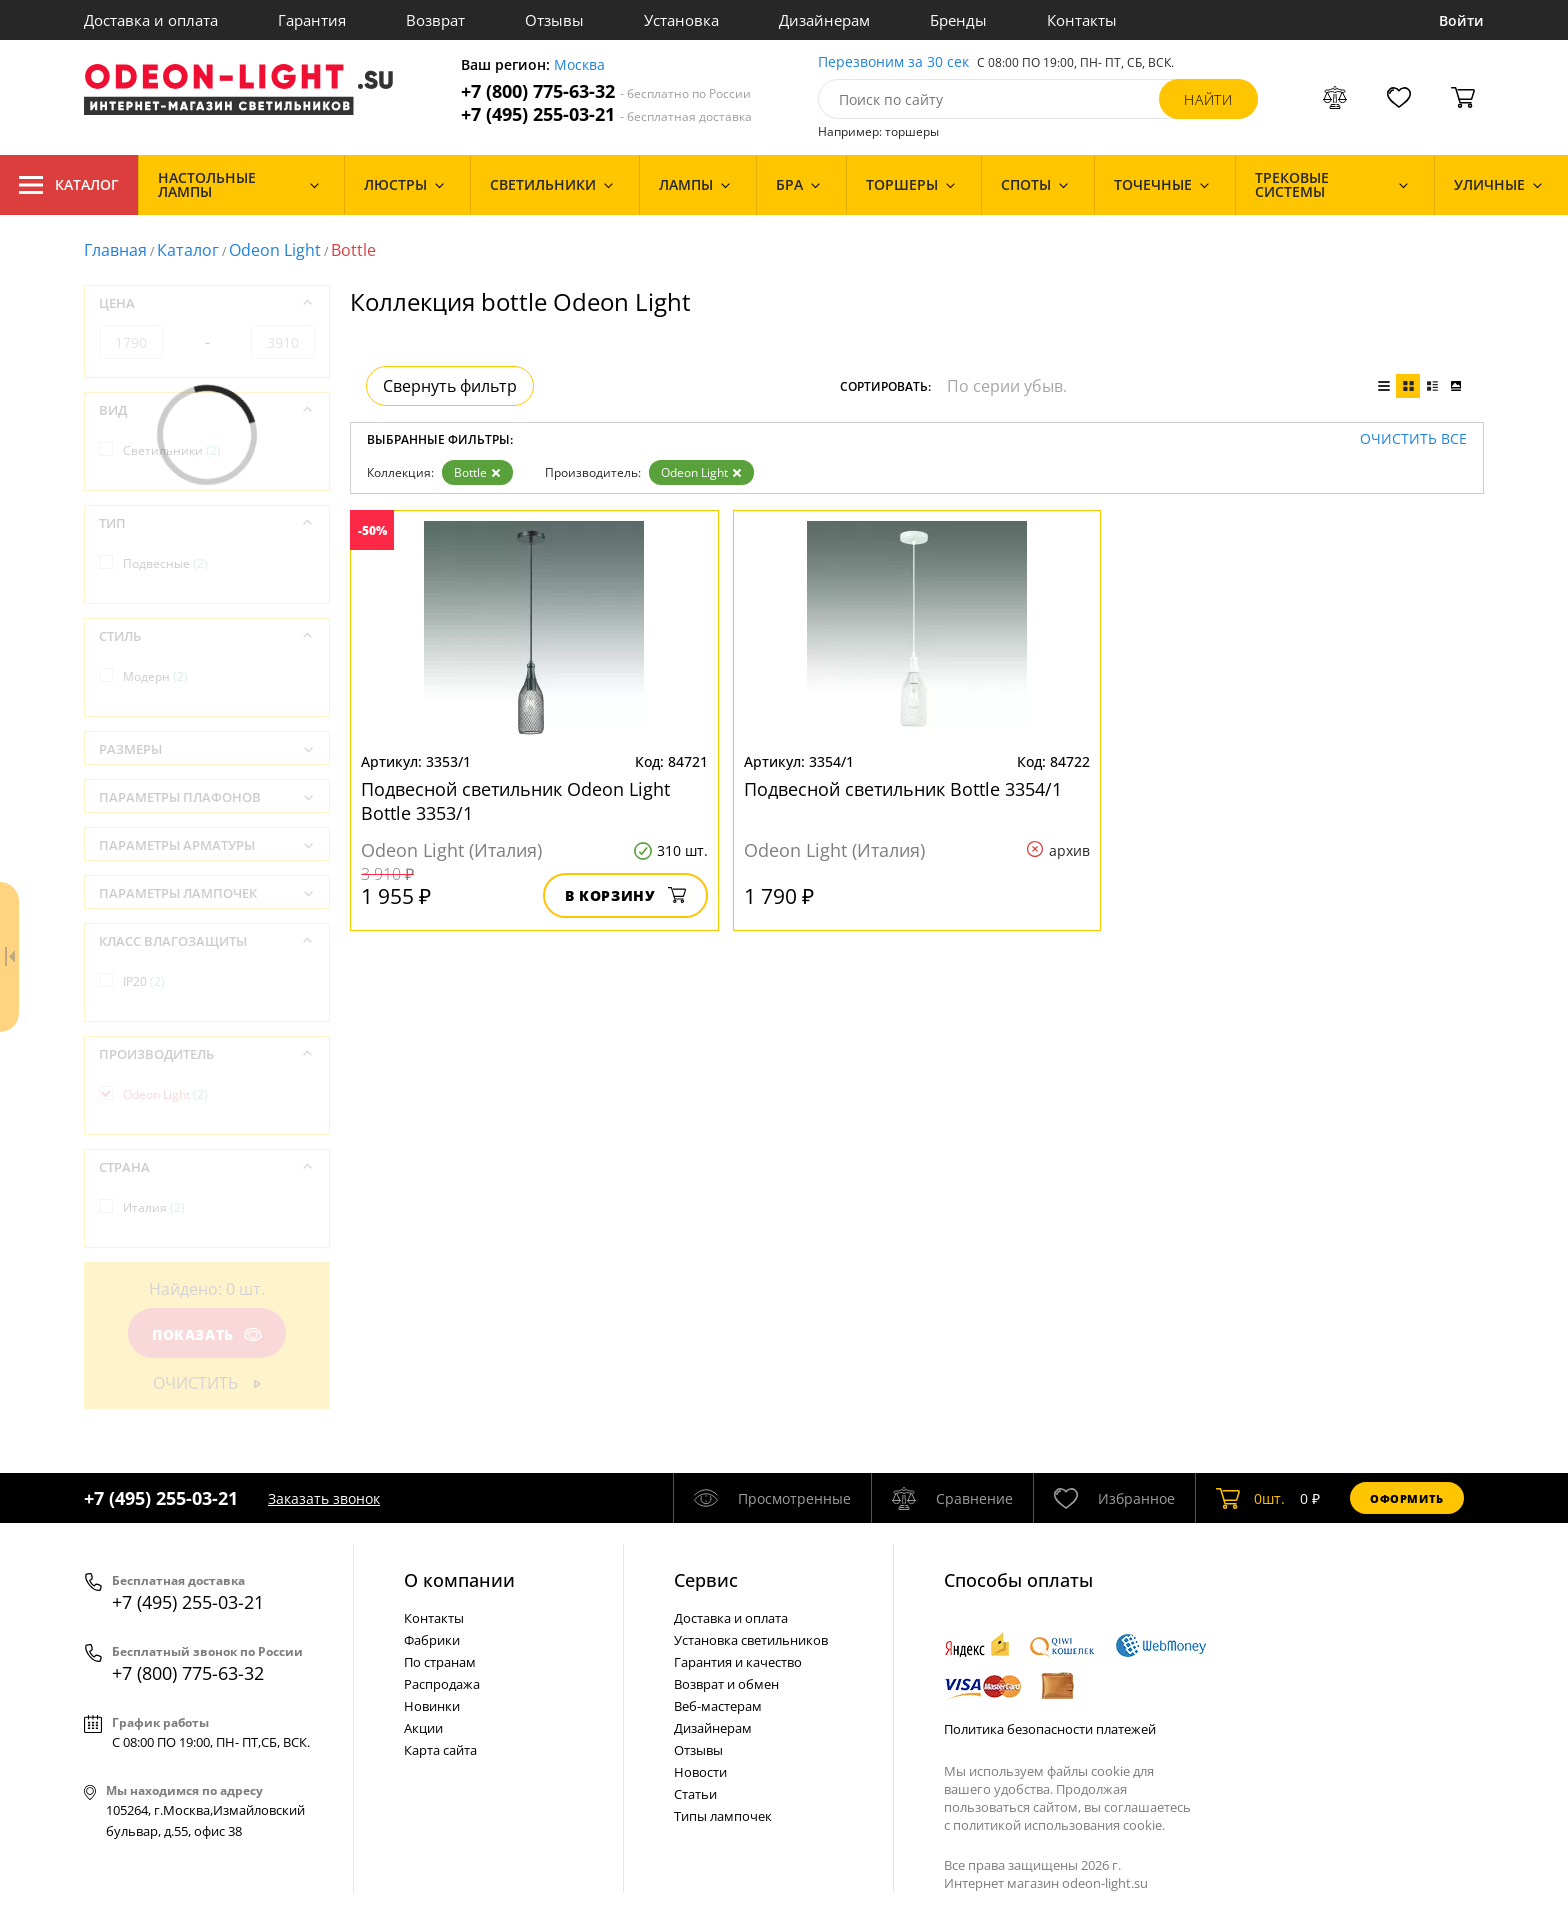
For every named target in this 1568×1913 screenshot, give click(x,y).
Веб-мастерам (718, 1706)
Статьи (695, 1794)
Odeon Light (275, 250)
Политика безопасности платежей (1050, 1729)
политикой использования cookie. (1059, 1825)
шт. (1250, 1498)
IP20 (144, 981)
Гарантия (312, 20)
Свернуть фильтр (450, 386)
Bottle (477, 472)
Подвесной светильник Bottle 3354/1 (903, 789)
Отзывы (554, 20)
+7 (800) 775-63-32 (606, 91)
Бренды (958, 20)
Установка (681, 20)
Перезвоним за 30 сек (893, 62)
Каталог (69, 185)
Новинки (432, 1706)
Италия (154, 1207)
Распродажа (442, 1684)
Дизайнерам (824, 20)
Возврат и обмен (726, 1684)
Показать (207, 1334)
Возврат (435, 20)
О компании (459, 1580)
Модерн (155, 676)
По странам (440, 1662)
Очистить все (1413, 439)
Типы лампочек (723, 1816)
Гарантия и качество (738, 1662)
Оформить (1407, 1498)
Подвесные (165, 563)
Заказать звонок (324, 1498)
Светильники (172, 450)
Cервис (706, 1580)
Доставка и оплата (151, 20)
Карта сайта (440, 1750)
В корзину (625, 895)
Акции (423, 1728)
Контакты (1082, 20)
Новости (700, 1772)
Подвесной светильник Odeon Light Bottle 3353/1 (515, 801)
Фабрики (432, 1640)
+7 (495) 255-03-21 (606, 114)
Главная (115, 250)
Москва (579, 65)
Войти (1461, 20)
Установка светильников (751, 1640)
